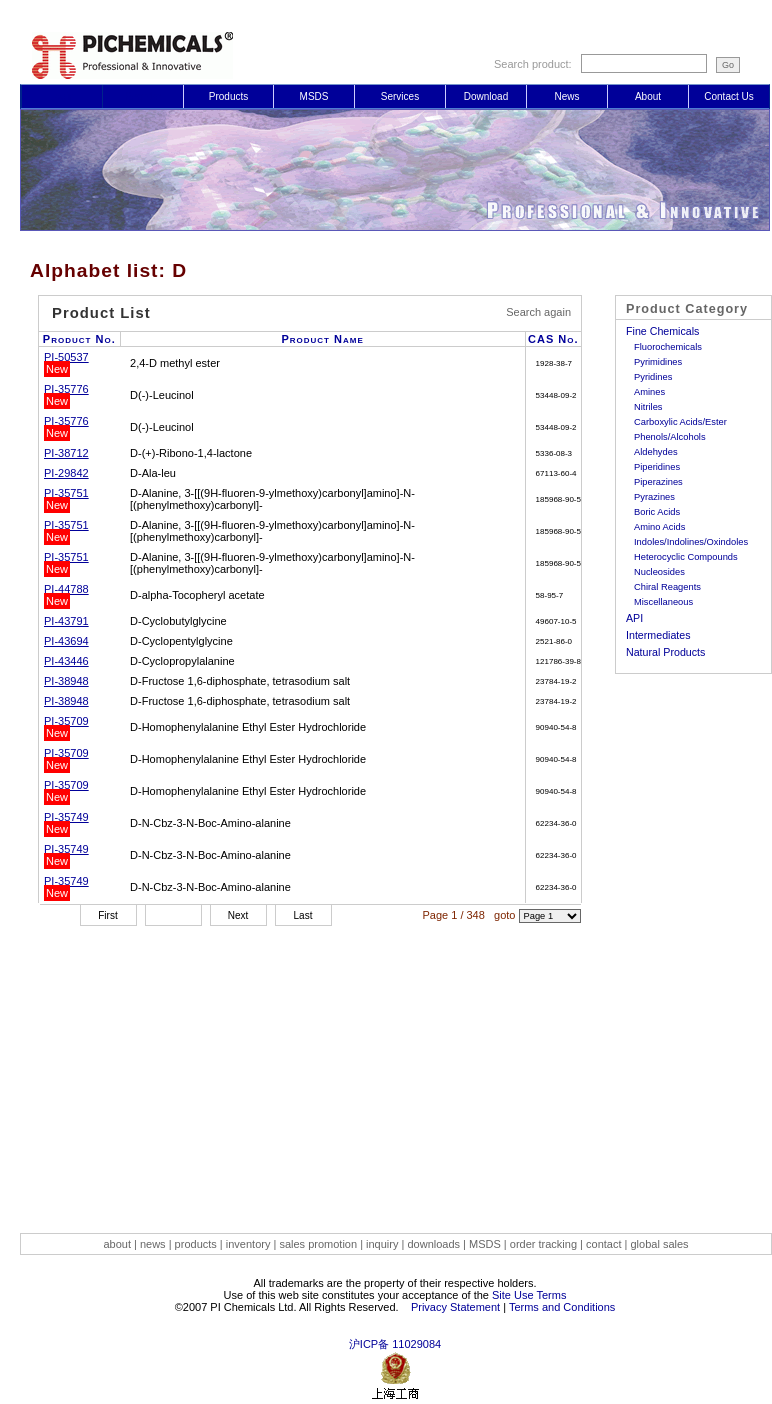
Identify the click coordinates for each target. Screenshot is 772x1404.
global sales (659, 1244)
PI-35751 (66, 493)
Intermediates (658, 635)
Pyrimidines (658, 362)
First (107, 915)
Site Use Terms (529, 1295)
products (196, 1244)
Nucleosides (659, 572)
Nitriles (648, 407)
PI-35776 (66, 389)
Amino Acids (659, 527)
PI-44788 (66, 589)
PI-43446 (66, 661)
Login (62, 96)
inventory (248, 1244)
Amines (649, 392)
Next (238, 915)
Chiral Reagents (667, 587)
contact (603, 1244)
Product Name (322, 339)
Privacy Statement (455, 1307)
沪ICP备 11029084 (395, 1344)
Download (486, 96)
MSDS (314, 96)
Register (142, 96)
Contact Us (728, 96)
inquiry (382, 1244)
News (566, 96)
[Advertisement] (395, 1067)
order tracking (545, 1244)
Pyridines (653, 377)
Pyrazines (654, 497)
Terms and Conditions (562, 1307)
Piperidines (657, 467)
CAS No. (553, 339)
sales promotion (319, 1244)
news (153, 1244)
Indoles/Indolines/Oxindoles (691, 542)
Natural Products (665, 652)
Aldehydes (656, 452)
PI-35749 (66, 817)
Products (228, 96)
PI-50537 (66, 357)
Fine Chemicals (662, 331)
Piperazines (658, 482)
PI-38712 (66, 453)
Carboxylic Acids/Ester (680, 422)
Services (400, 96)
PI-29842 (66, 473)
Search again (538, 312)
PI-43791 (66, 621)
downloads (433, 1244)
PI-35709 (66, 721)
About (648, 96)
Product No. (79, 339)
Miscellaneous (663, 602)
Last (303, 915)
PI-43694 (66, 641)
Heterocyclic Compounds (686, 557)
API (634, 618)
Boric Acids (657, 512)
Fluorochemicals (668, 347)
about (118, 1244)
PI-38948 (66, 681)
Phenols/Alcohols (670, 437)
